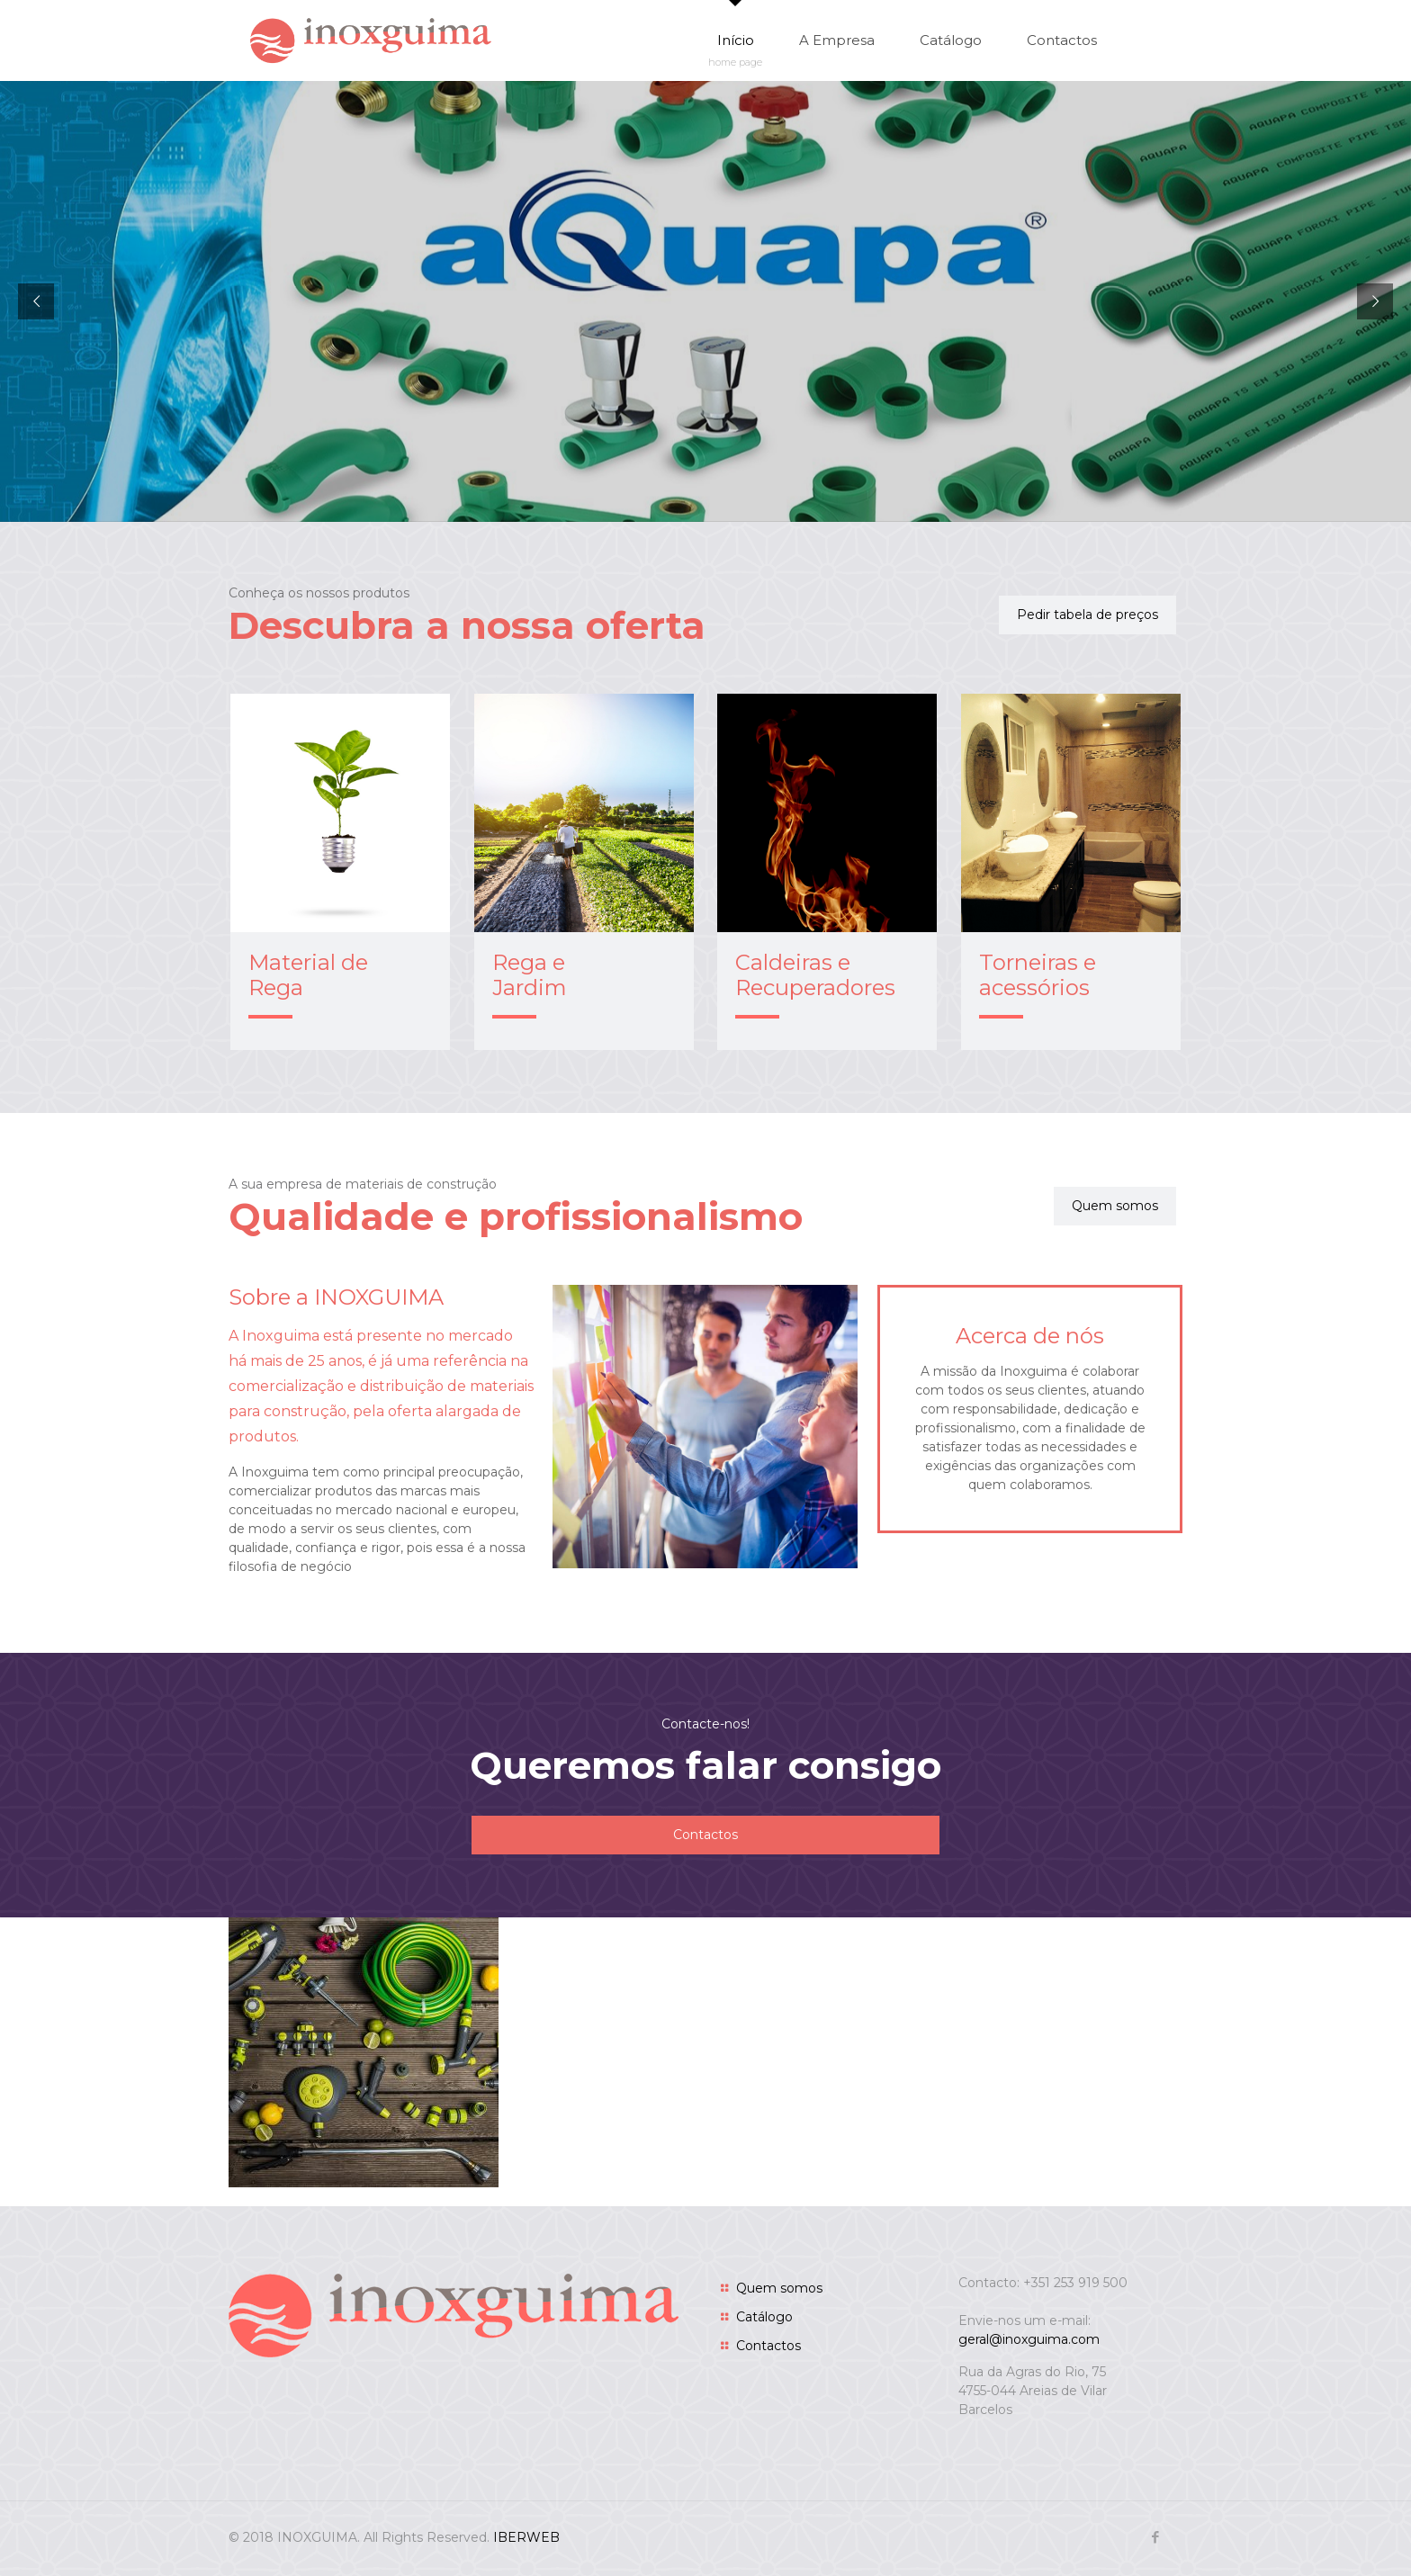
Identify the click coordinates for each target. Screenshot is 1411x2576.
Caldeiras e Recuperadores (815, 975)
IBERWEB (526, 2537)
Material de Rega (308, 975)
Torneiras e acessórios (1037, 975)
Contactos (768, 2346)
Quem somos (779, 2288)
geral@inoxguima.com (1029, 2339)
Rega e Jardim (529, 975)
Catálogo (764, 2317)
